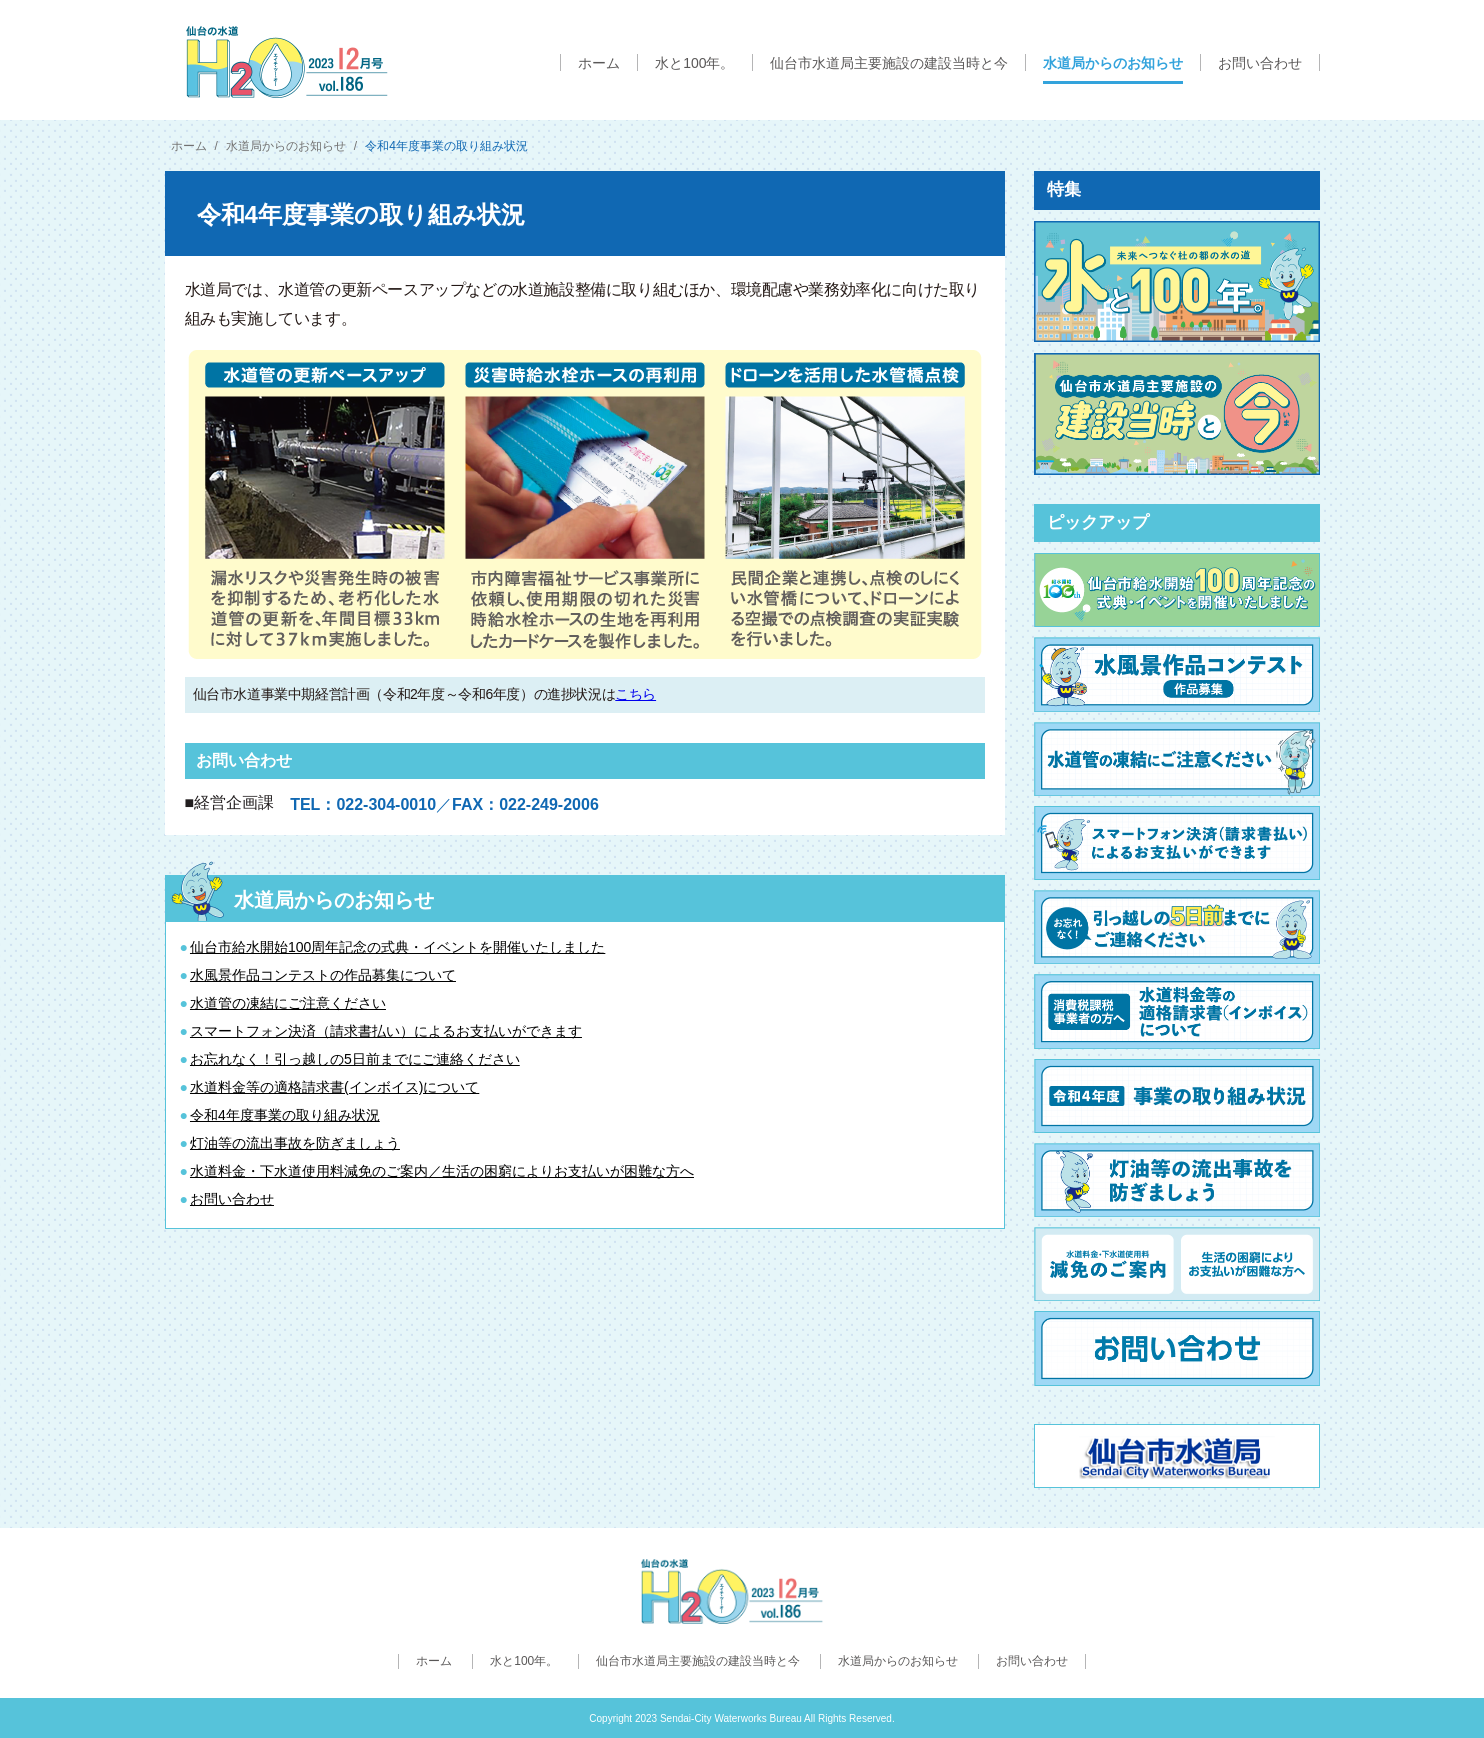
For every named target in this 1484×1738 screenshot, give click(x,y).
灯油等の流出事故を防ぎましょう (295, 1143)
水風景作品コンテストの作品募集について (323, 975)
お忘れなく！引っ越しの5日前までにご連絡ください (355, 1059)
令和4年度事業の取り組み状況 (285, 1115)
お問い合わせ (232, 1199)
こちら (635, 694)
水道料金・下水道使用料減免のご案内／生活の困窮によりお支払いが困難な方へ (442, 1171)
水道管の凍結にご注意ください (288, 1003)
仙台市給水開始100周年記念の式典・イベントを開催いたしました (397, 947)
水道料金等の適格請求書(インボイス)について (334, 1087)
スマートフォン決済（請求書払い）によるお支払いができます (386, 1031)
